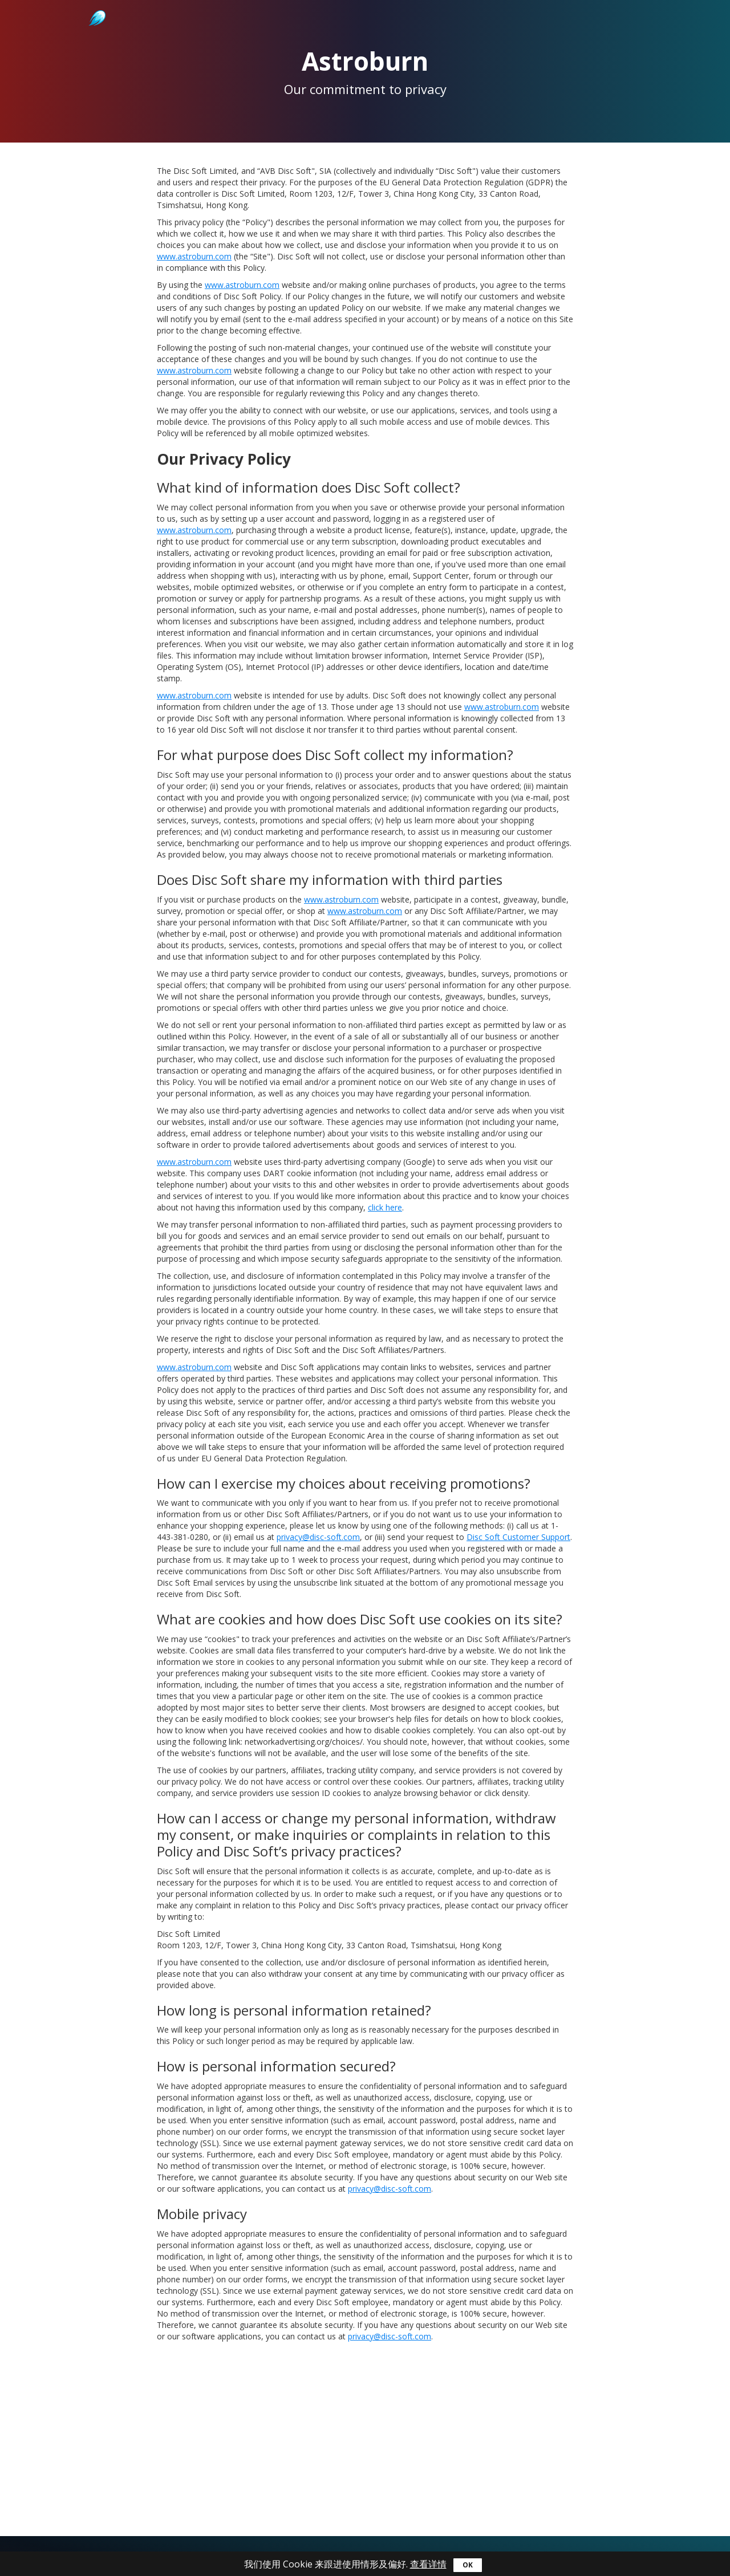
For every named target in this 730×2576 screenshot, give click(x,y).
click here (385, 1207)
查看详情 (428, 2564)
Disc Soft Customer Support (518, 1536)
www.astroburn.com (194, 256)
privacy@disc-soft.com (318, 1536)
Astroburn (96, 6)
